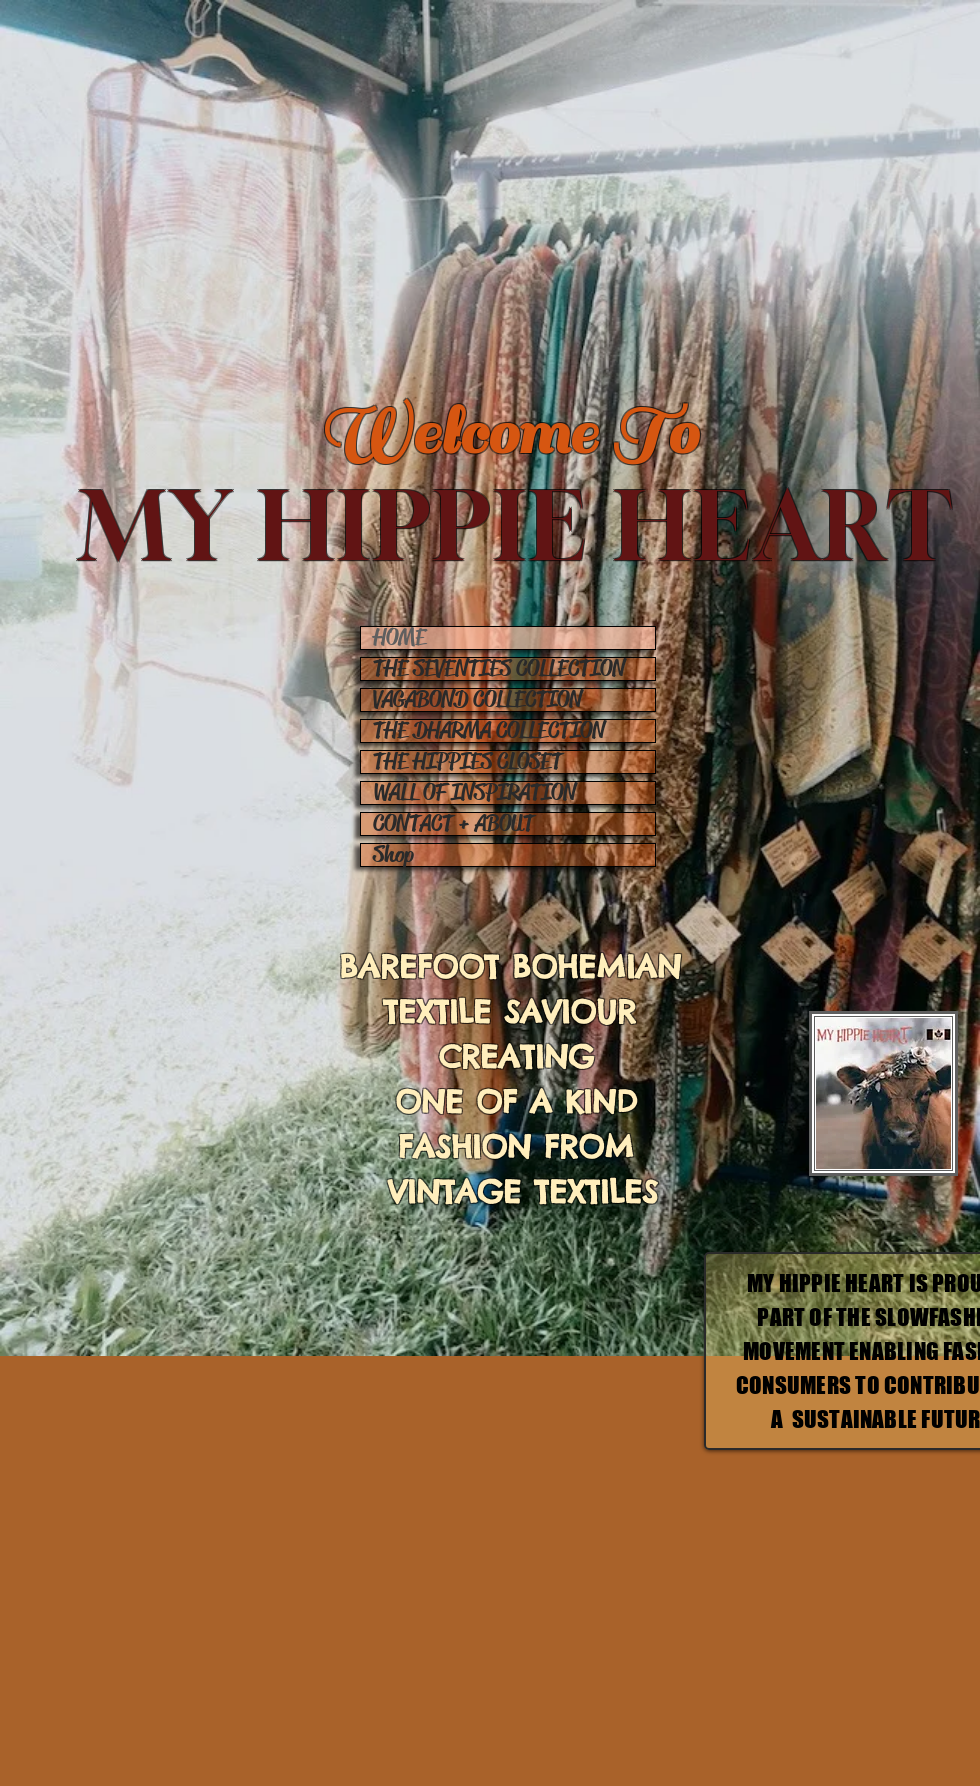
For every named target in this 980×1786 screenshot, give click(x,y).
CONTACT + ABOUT (453, 824)
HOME (399, 638)
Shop (393, 855)
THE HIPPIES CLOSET (467, 762)
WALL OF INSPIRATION (474, 793)
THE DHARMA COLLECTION (489, 731)
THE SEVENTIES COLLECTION (499, 669)
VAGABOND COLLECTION (477, 700)
